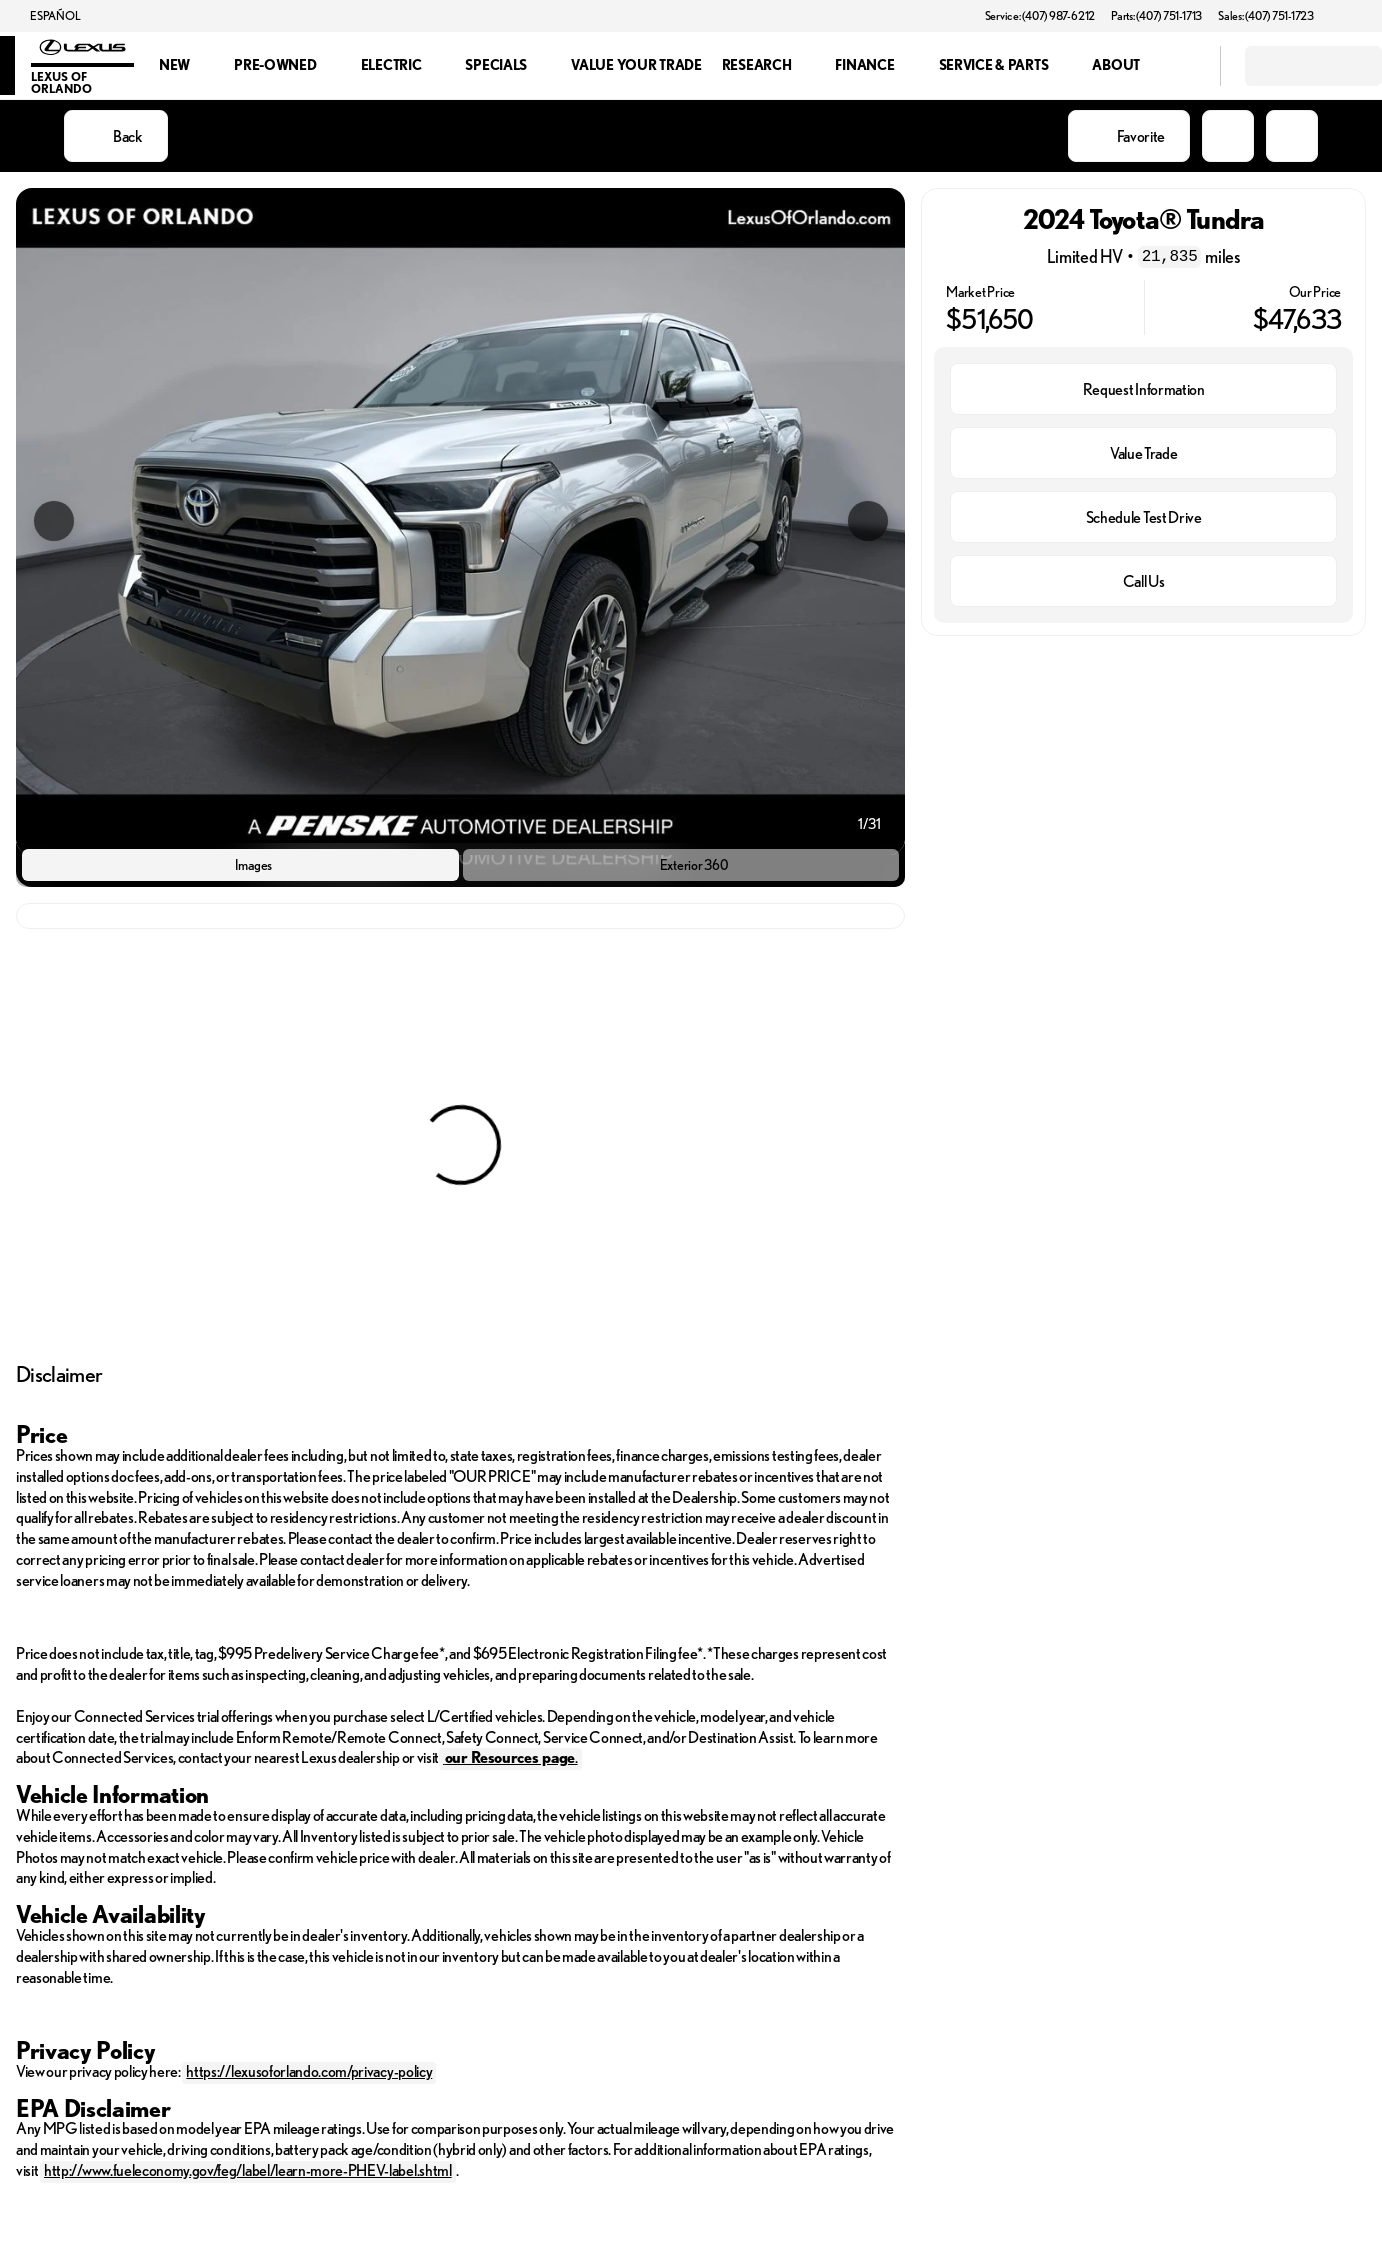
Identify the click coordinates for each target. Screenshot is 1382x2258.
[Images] (240, 865)
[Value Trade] (1143, 453)
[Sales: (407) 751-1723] (1266, 16)
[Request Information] (1143, 389)
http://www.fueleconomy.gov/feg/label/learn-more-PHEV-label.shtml (248, 2170)
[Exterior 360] (681, 865)
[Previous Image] (54, 521)
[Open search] (1180, 66)
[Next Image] (868, 521)
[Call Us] (1143, 581)
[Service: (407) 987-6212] (1040, 16)
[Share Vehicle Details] (1292, 136)
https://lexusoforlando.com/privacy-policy (309, 2071)
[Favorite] (1129, 136)
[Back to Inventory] (116, 136)
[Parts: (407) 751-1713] (1156, 16)
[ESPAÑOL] (46, 16)
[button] (1358, 16)
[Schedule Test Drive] (1143, 517)
